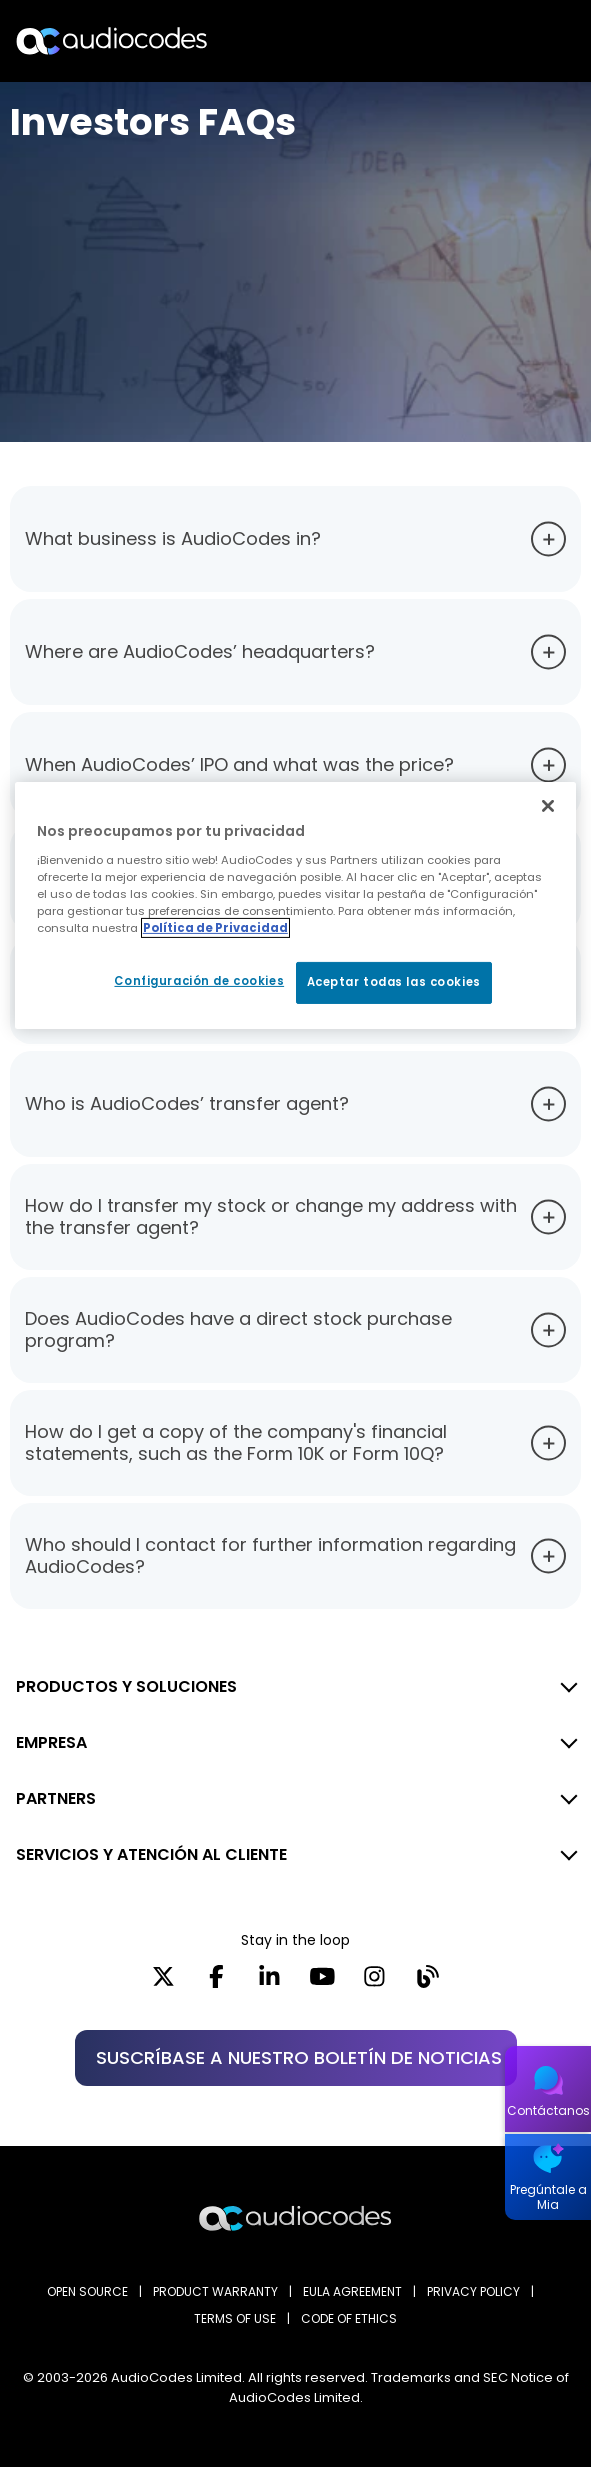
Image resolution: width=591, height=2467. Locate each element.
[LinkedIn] (269, 1983)
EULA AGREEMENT (352, 2291)
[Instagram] (374, 1983)
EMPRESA (51, 1742)
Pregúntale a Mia (548, 2197)
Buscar (489, 41)
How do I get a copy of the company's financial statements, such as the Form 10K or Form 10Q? (236, 1442)
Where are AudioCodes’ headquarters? (200, 651)
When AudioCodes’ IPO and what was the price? (239, 764)
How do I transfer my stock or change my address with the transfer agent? (271, 1216)
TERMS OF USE (235, 2318)
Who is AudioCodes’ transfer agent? (187, 1103)
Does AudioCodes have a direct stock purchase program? (238, 1329)
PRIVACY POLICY (473, 2291)
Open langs (524, 41)
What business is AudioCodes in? (173, 538)
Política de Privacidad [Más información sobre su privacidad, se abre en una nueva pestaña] (215, 928)
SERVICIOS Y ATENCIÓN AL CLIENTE (151, 1854)
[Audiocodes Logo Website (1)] (112, 40)
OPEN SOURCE (87, 2291)
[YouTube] (322, 1983)
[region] (295, 905)
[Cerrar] (548, 806)
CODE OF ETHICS (349, 2318)
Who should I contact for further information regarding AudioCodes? (270, 1555)
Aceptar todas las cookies (394, 982)
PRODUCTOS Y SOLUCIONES (126, 1686)
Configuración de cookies (199, 981)
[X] (163, 1983)
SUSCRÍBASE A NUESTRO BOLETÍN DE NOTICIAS (299, 2057)
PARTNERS (56, 1798)
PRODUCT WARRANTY (215, 2291)
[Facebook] (216, 1983)
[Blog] (427, 1983)
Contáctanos (548, 2110)
